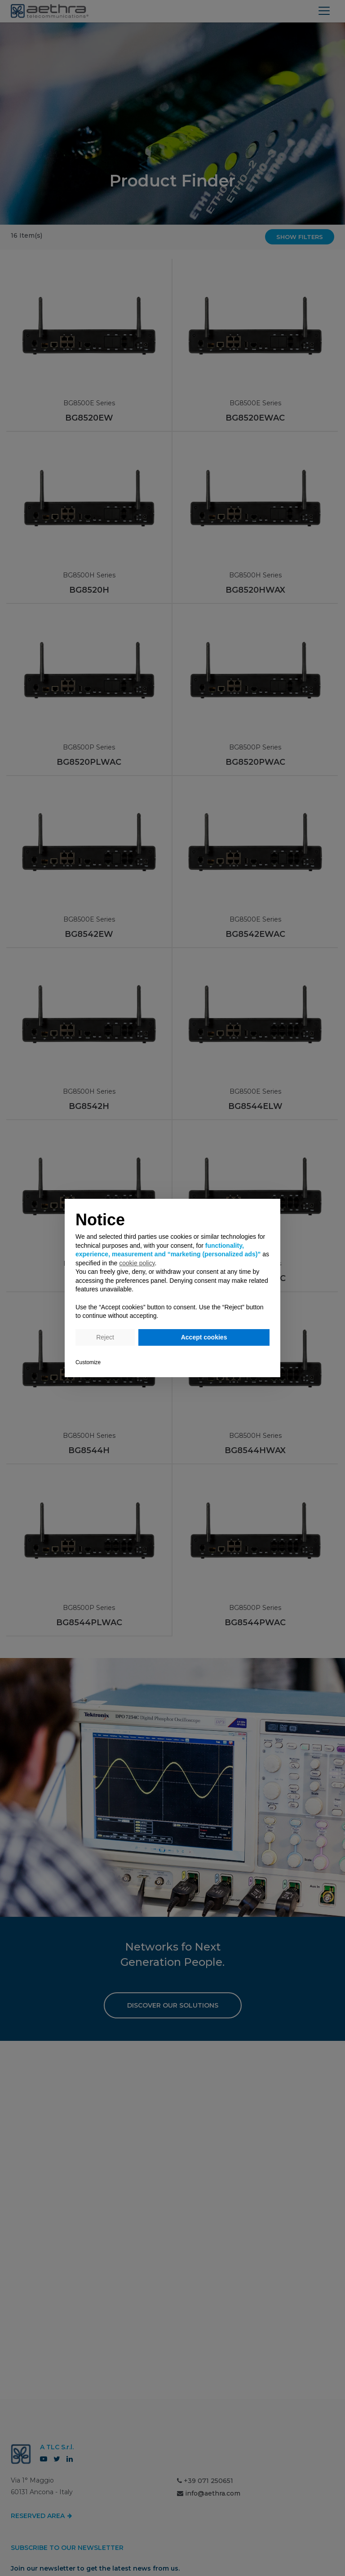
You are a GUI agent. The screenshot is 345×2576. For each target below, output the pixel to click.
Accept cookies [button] (204, 1337)
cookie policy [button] (137, 1263)
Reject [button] (105, 1337)
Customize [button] (88, 1362)
